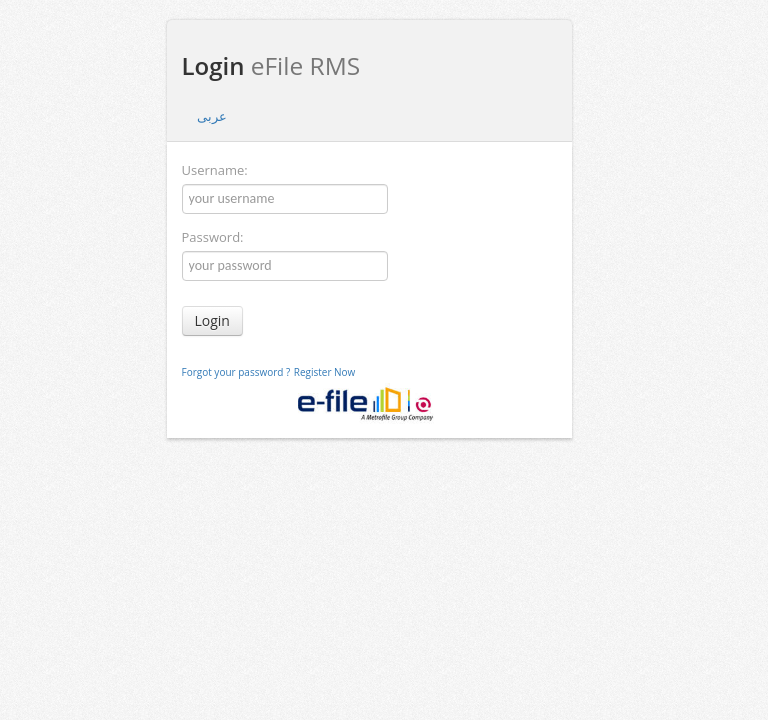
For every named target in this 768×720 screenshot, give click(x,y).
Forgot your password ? (236, 372)
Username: (215, 170)
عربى (212, 116)
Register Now (325, 372)
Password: (213, 237)
